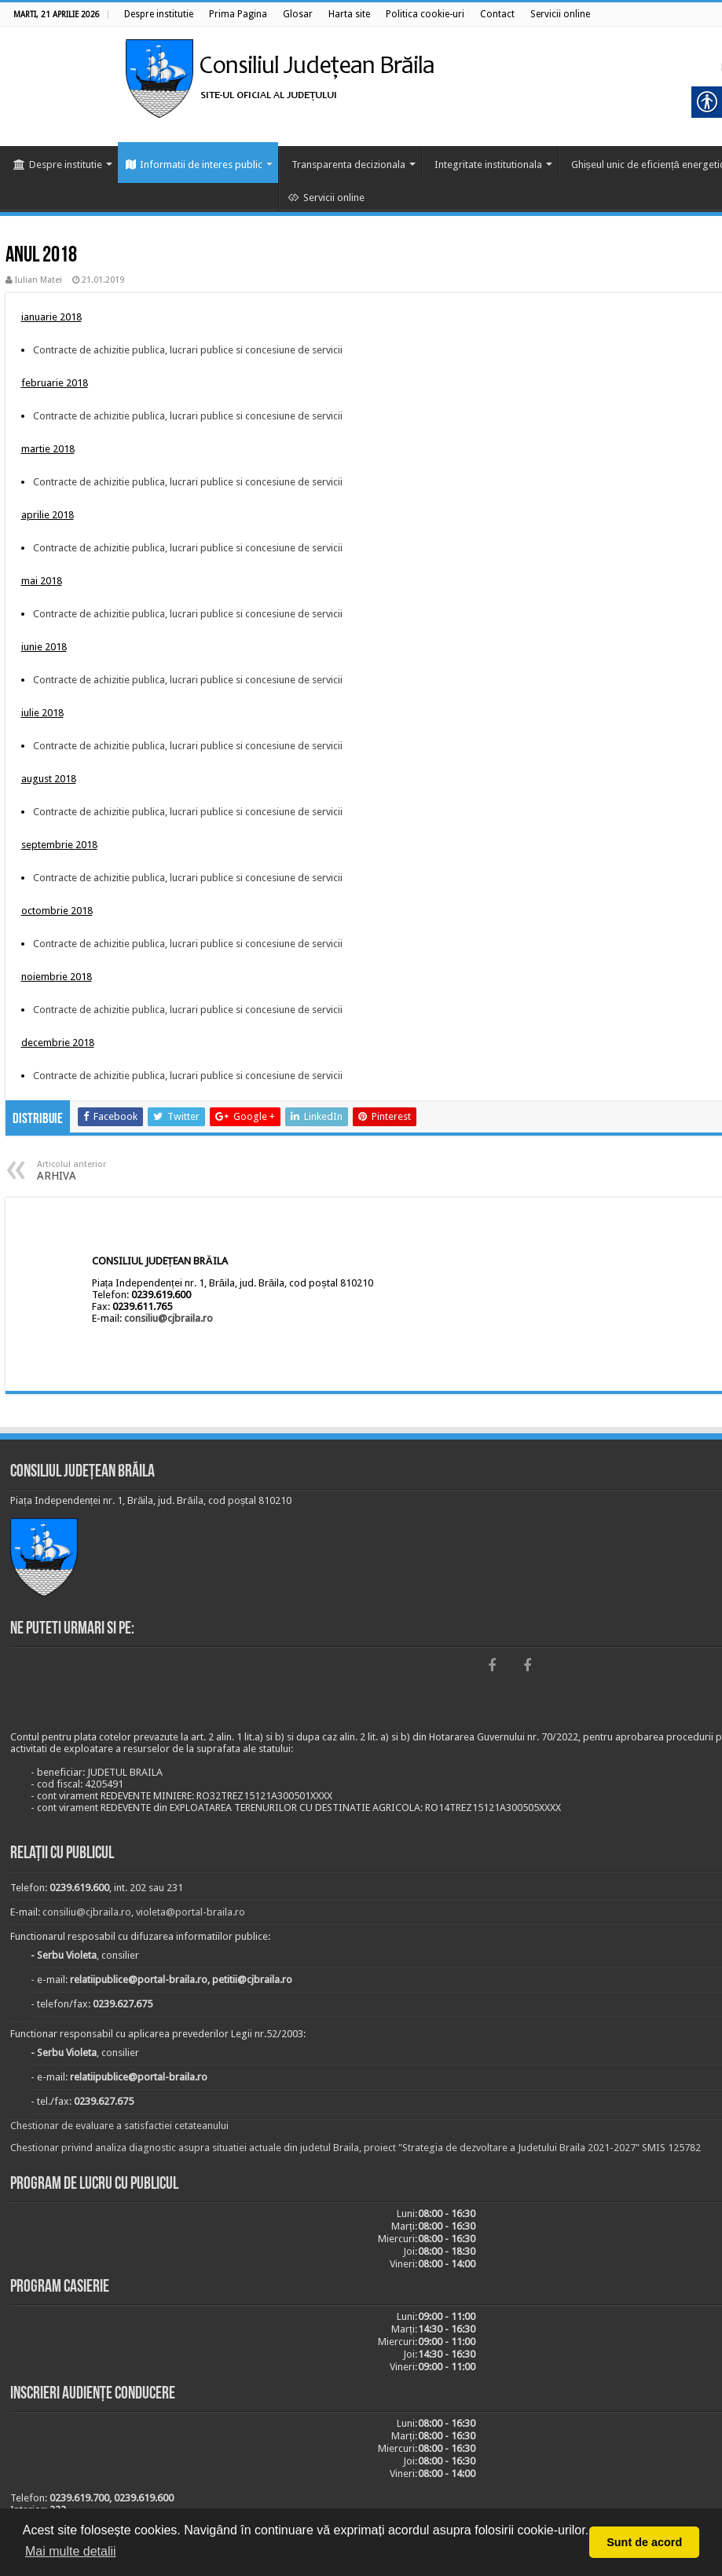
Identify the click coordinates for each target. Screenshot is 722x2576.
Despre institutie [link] (57, 164)
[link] (158, 14)
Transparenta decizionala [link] (348, 164)
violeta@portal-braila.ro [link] (190, 1912)
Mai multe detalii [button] (70, 2551)
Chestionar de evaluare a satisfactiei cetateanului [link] (119, 2125)
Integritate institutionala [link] (488, 164)
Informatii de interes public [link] (194, 164)
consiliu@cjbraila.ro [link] (168, 1318)
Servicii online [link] (326, 197)
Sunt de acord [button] (644, 2542)
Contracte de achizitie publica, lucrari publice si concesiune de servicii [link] (188, 350)
